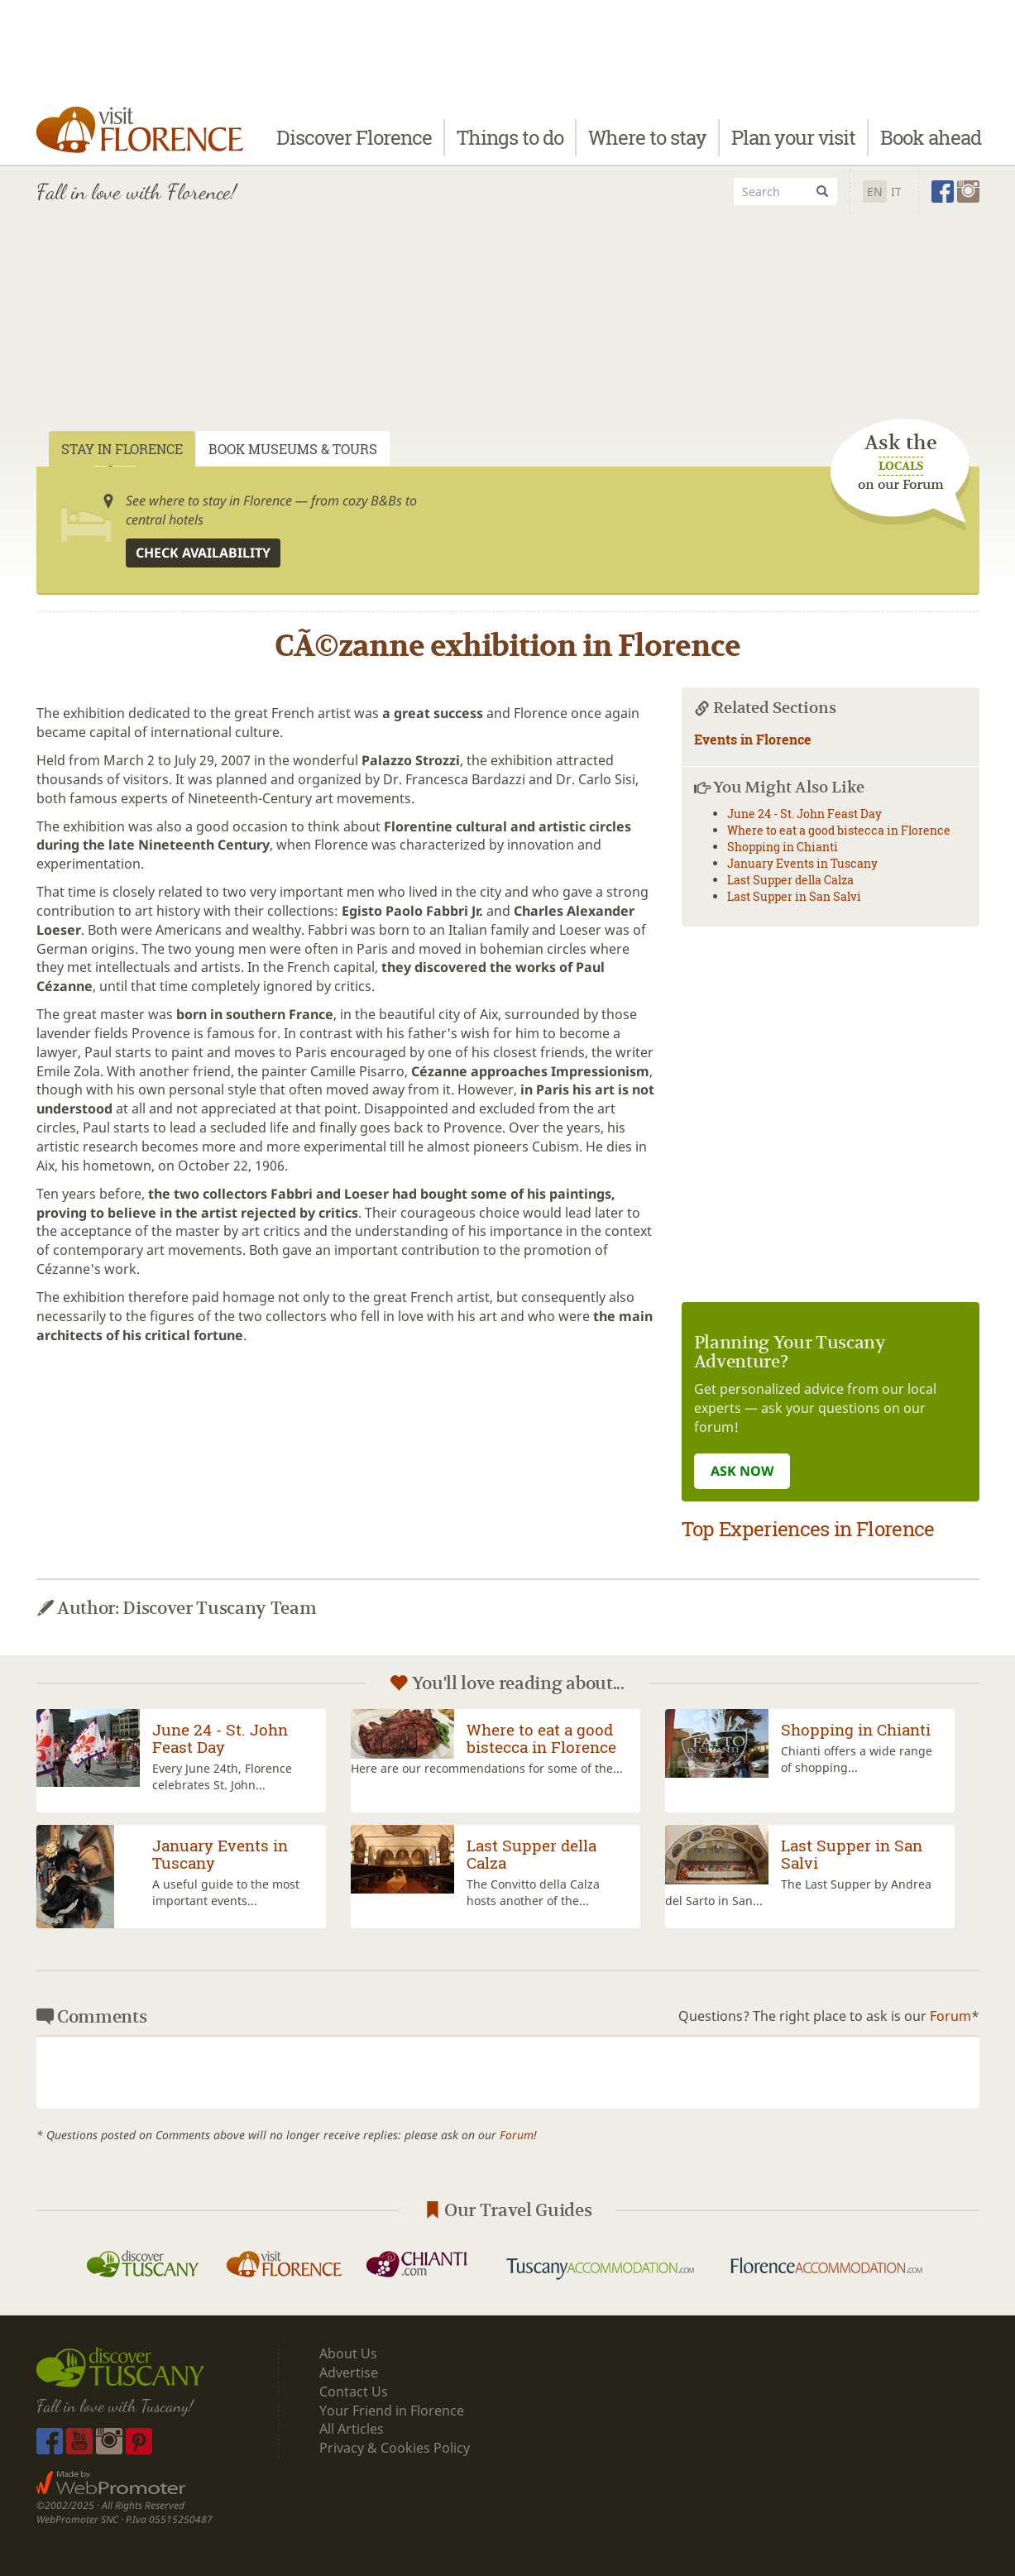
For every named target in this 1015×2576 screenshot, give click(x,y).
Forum (950, 2016)
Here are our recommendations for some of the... (487, 1768)
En (875, 191)
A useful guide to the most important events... (225, 1892)
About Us (348, 2353)
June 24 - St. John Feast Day (804, 813)
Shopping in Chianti (782, 847)
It (896, 191)
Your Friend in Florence (391, 2410)
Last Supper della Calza (790, 880)
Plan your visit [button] (793, 138)
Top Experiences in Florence (808, 1528)
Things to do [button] (510, 138)
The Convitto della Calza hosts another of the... (533, 1892)
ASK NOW (742, 1471)
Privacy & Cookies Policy (394, 2448)
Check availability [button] (203, 552)
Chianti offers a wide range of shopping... (856, 1759)
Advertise (348, 2372)
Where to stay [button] (647, 138)
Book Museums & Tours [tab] (292, 448)
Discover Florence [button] (354, 138)
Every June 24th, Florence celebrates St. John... (222, 1776)
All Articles (351, 2429)
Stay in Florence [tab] (122, 448)
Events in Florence (753, 739)
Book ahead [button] (930, 138)
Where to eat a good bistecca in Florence (838, 830)
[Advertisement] (508, 341)
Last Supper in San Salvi (794, 896)
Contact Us (353, 2391)
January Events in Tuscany (802, 863)
